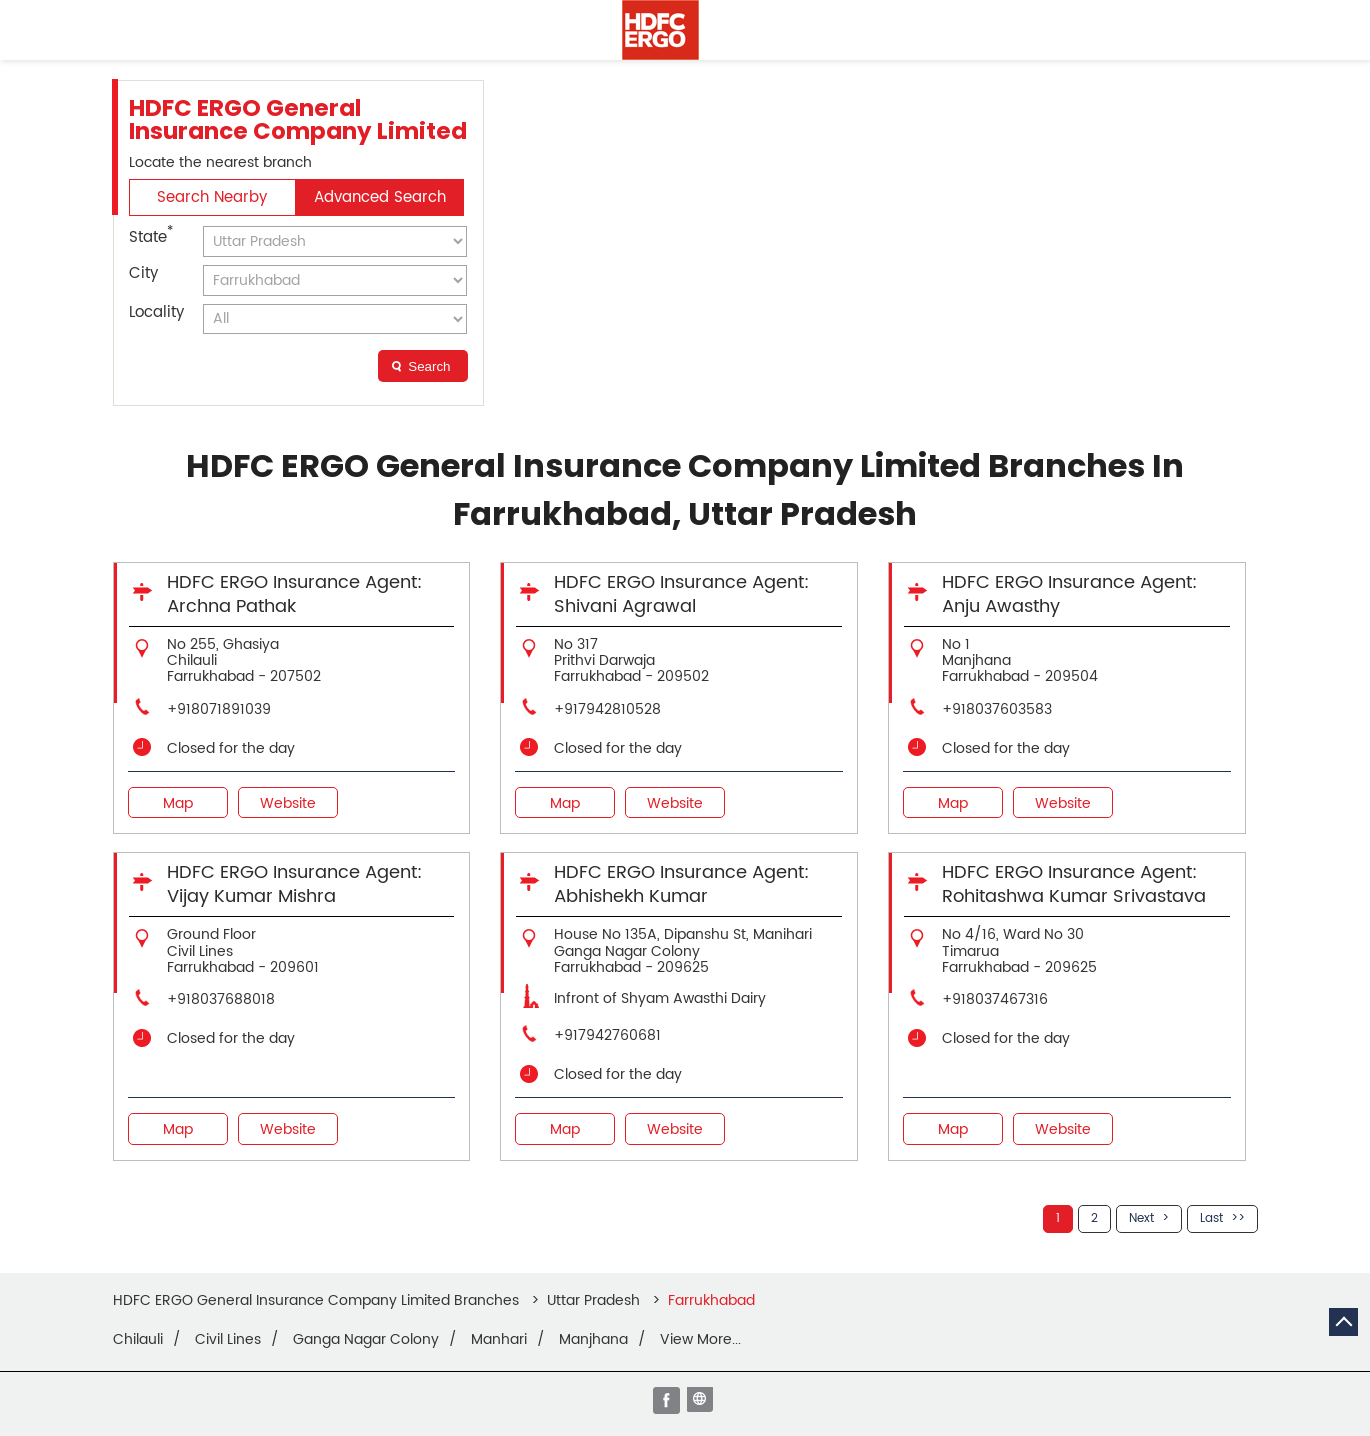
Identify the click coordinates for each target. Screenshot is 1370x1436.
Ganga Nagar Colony (366, 1340)
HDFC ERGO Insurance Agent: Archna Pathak (294, 594)
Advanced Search (380, 197)
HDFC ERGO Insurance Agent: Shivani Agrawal (681, 594)
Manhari (499, 1340)
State (151, 236)
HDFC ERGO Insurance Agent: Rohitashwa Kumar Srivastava (1074, 884)
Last (1211, 1218)
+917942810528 (607, 709)
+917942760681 (607, 1035)
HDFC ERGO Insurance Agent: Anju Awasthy (1069, 594)
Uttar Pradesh (593, 1300)
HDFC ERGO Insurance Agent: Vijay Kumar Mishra (294, 884)
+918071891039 (219, 709)
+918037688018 (221, 999)
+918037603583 (997, 709)
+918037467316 (995, 999)
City (143, 273)
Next (1141, 1218)
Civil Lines (228, 1340)
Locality (156, 312)
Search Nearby (212, 197)
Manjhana (593, 1340)
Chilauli (138, 1340)
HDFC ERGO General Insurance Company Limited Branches (318, 1300)
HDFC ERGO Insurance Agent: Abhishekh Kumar (681, 884)
